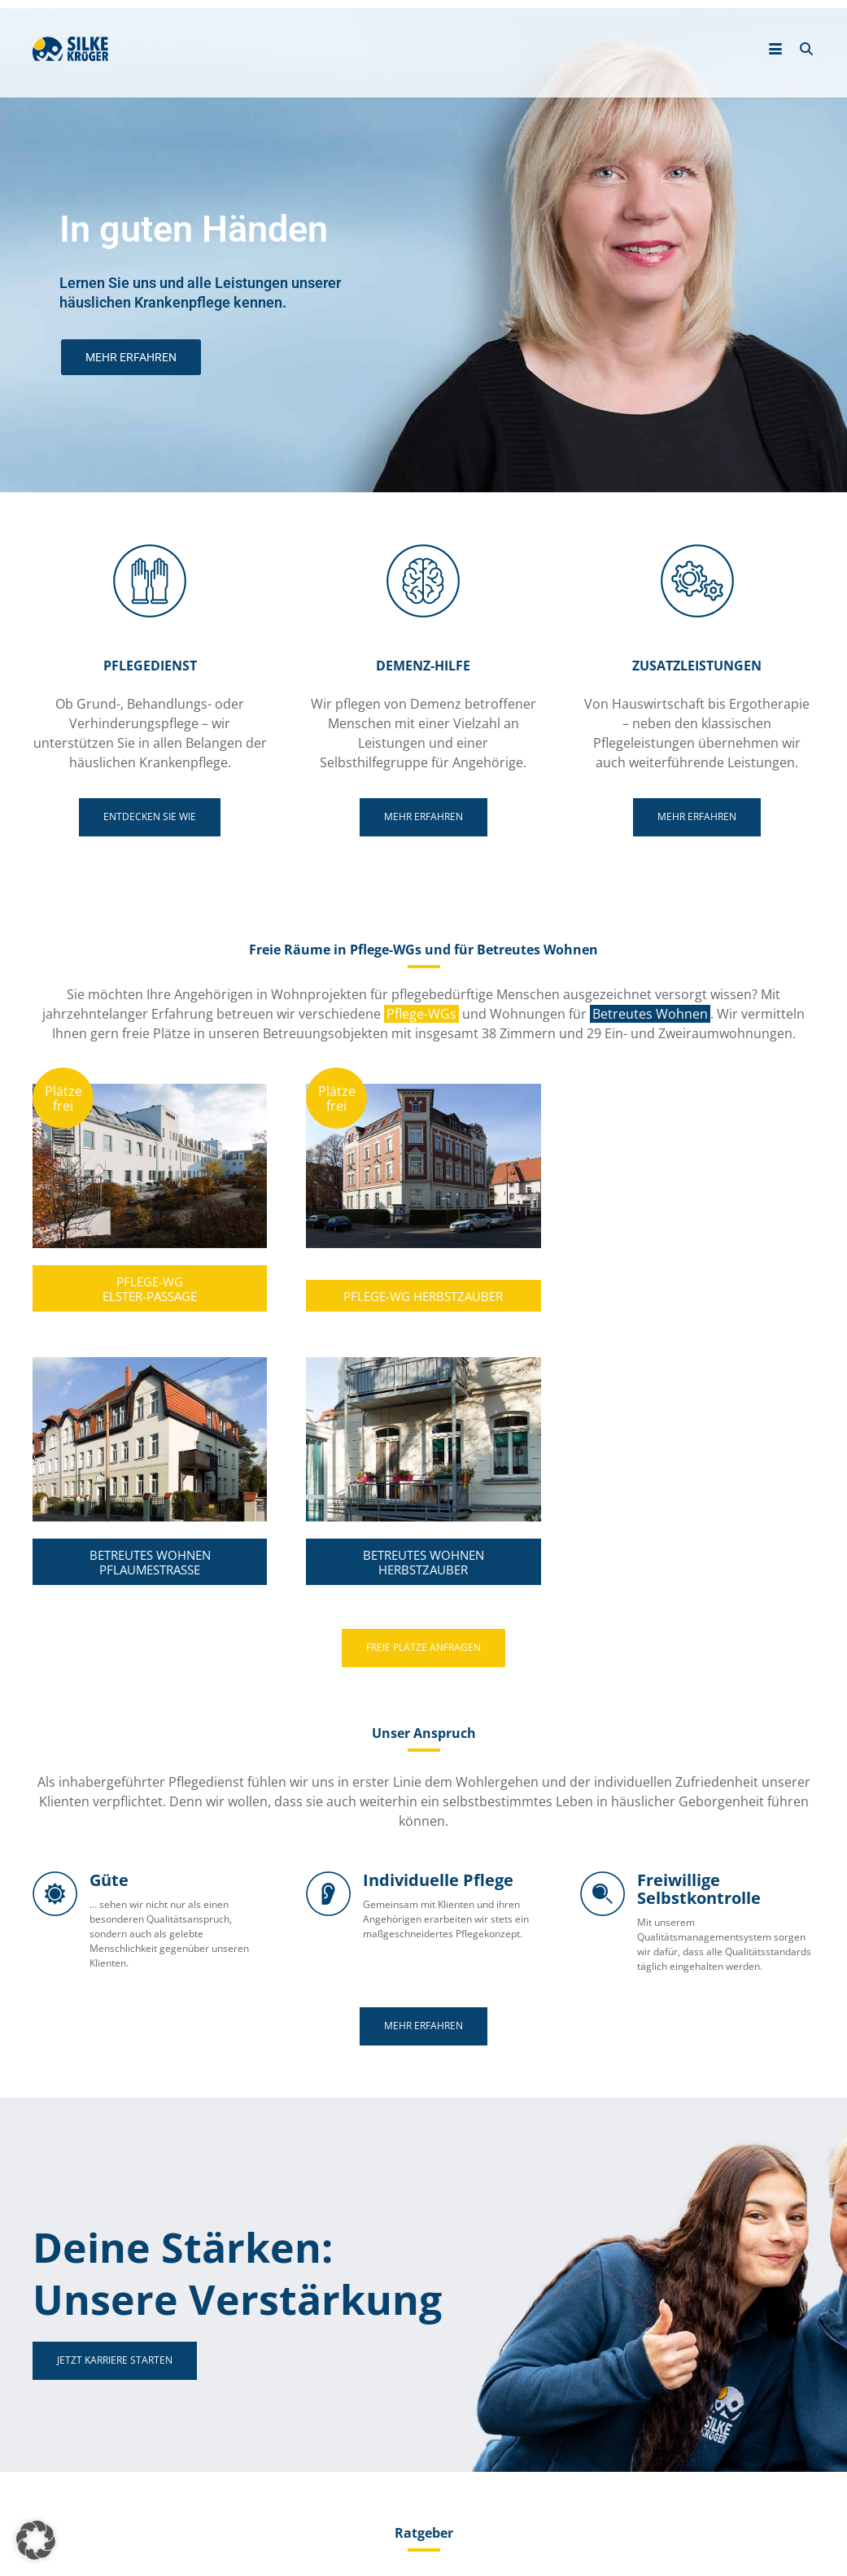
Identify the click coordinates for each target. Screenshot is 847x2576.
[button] (36, 2540)
